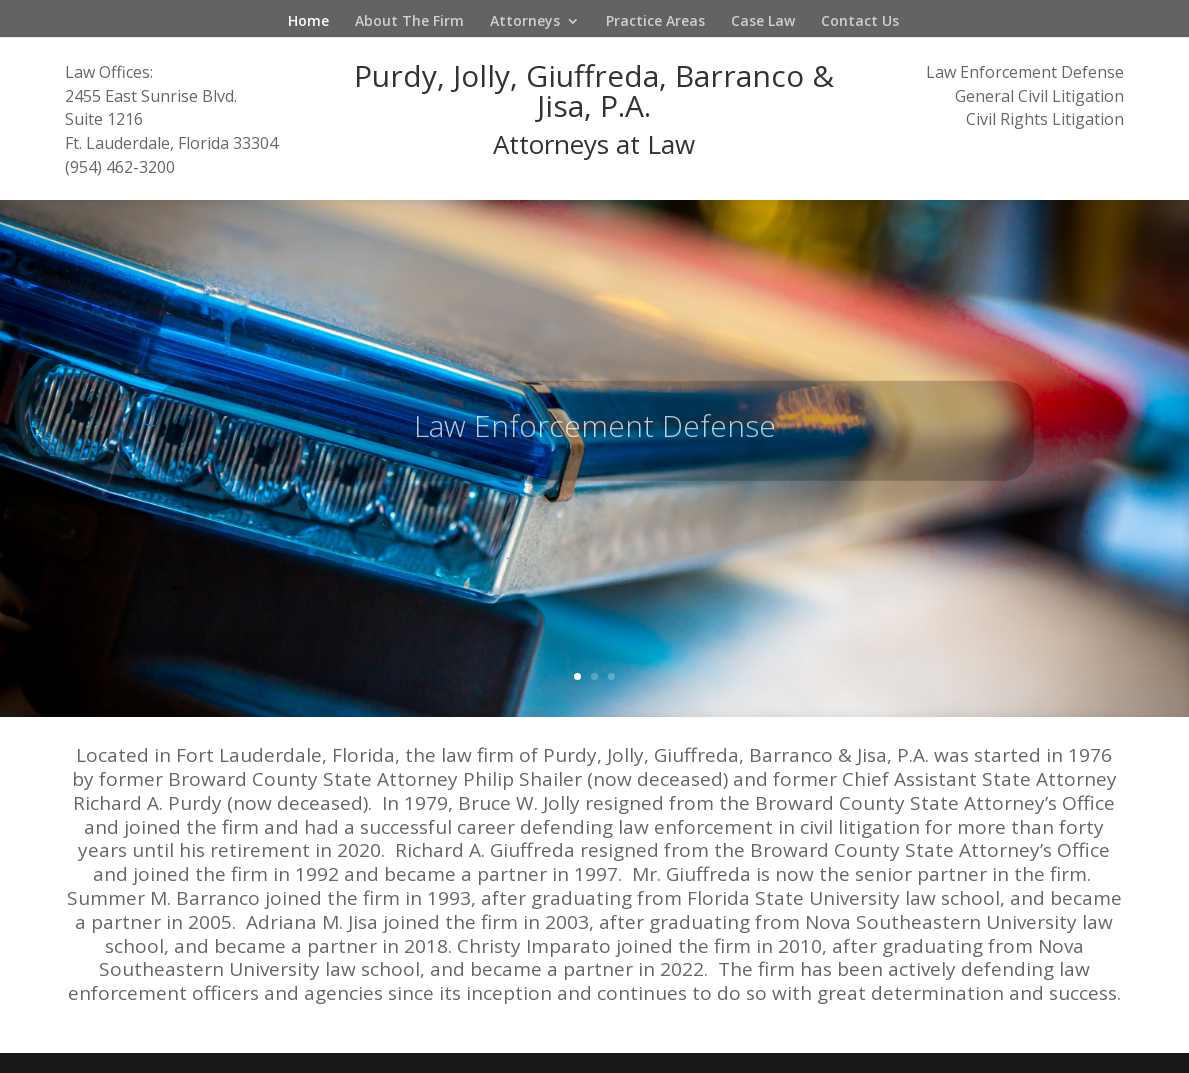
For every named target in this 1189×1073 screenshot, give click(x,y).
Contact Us (860, 22)
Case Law (763, 22)
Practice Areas (655, 22)
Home (308, 22)
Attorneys (525, 22)
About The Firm (409, 22)
